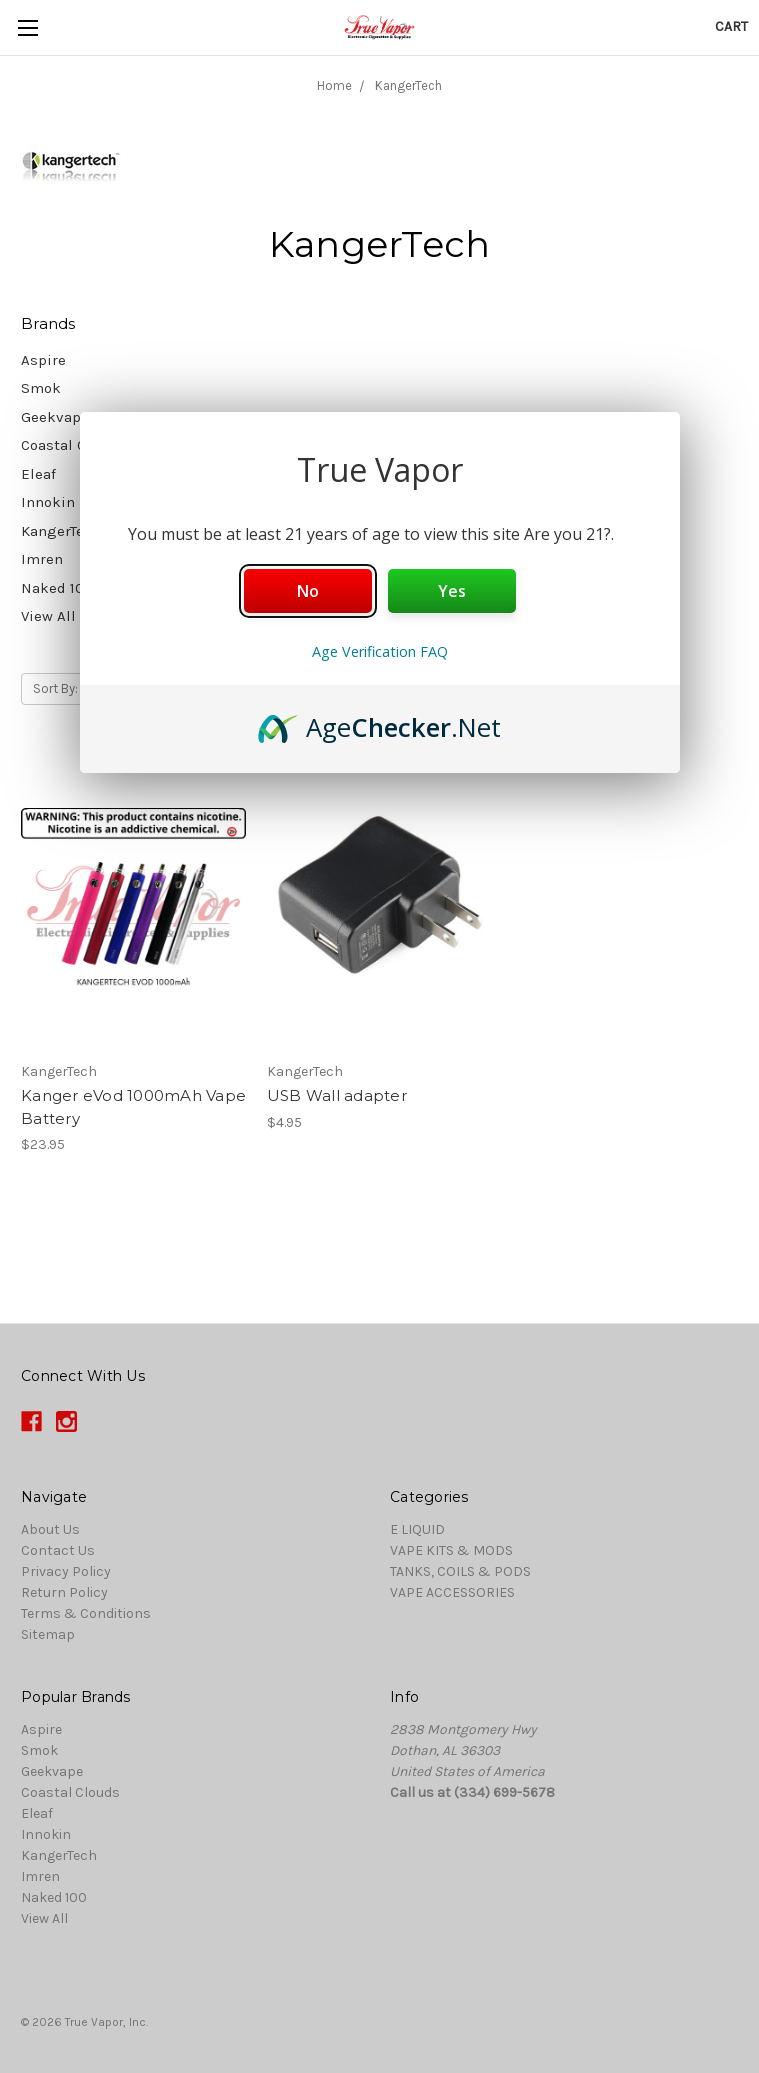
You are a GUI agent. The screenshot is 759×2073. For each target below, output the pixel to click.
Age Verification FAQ (380, 651)
